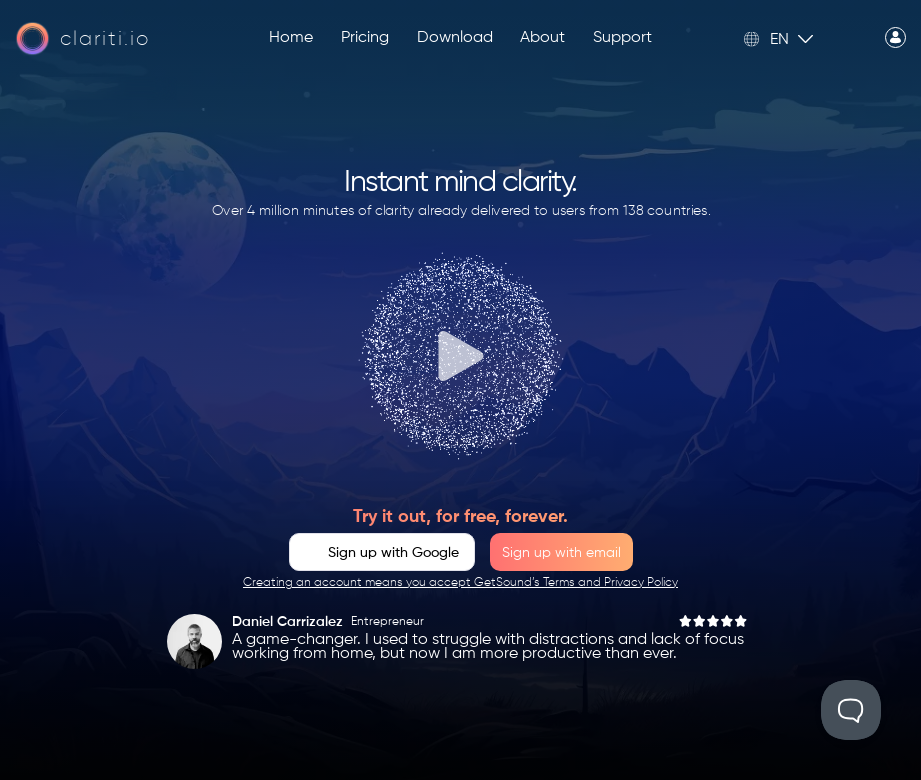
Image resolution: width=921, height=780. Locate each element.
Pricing (365, 38)
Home (291, 38)
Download (455, 38)
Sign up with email (561, 553)
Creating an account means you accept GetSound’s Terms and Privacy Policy (460, 583)
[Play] (461, 356)
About (542, 38)
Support (622, 38)
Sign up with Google (393, 553)
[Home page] (82, 38)
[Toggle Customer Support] (851, 710)
